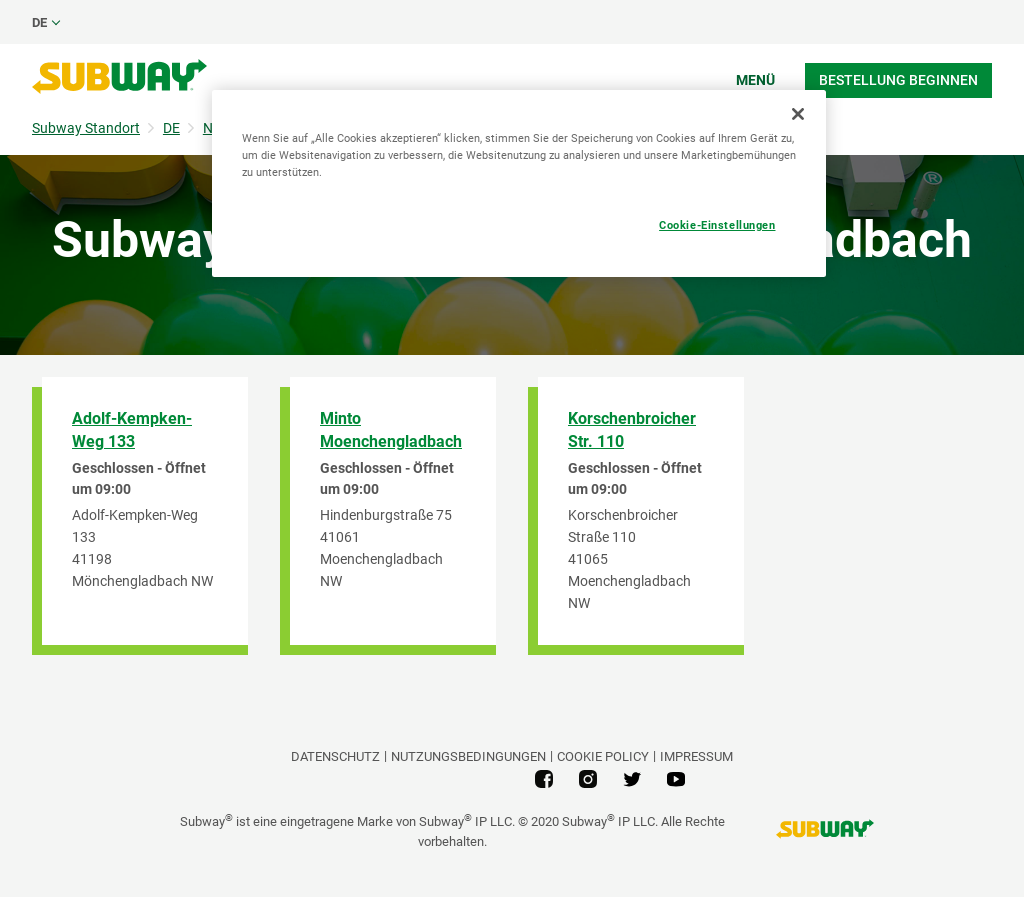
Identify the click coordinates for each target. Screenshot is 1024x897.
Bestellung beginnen (898, 80)
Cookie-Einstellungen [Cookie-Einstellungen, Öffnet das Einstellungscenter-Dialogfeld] (717, 225)
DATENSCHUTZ (335, 756)
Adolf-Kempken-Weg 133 (132, 430)
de (39, 22)
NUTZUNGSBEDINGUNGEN (468, 756)
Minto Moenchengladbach (391, 430)
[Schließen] (798, 114)
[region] (519, 183)
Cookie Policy (603, 756)
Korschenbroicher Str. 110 (632, 430)
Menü (755, 80)
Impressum (696, 756)
